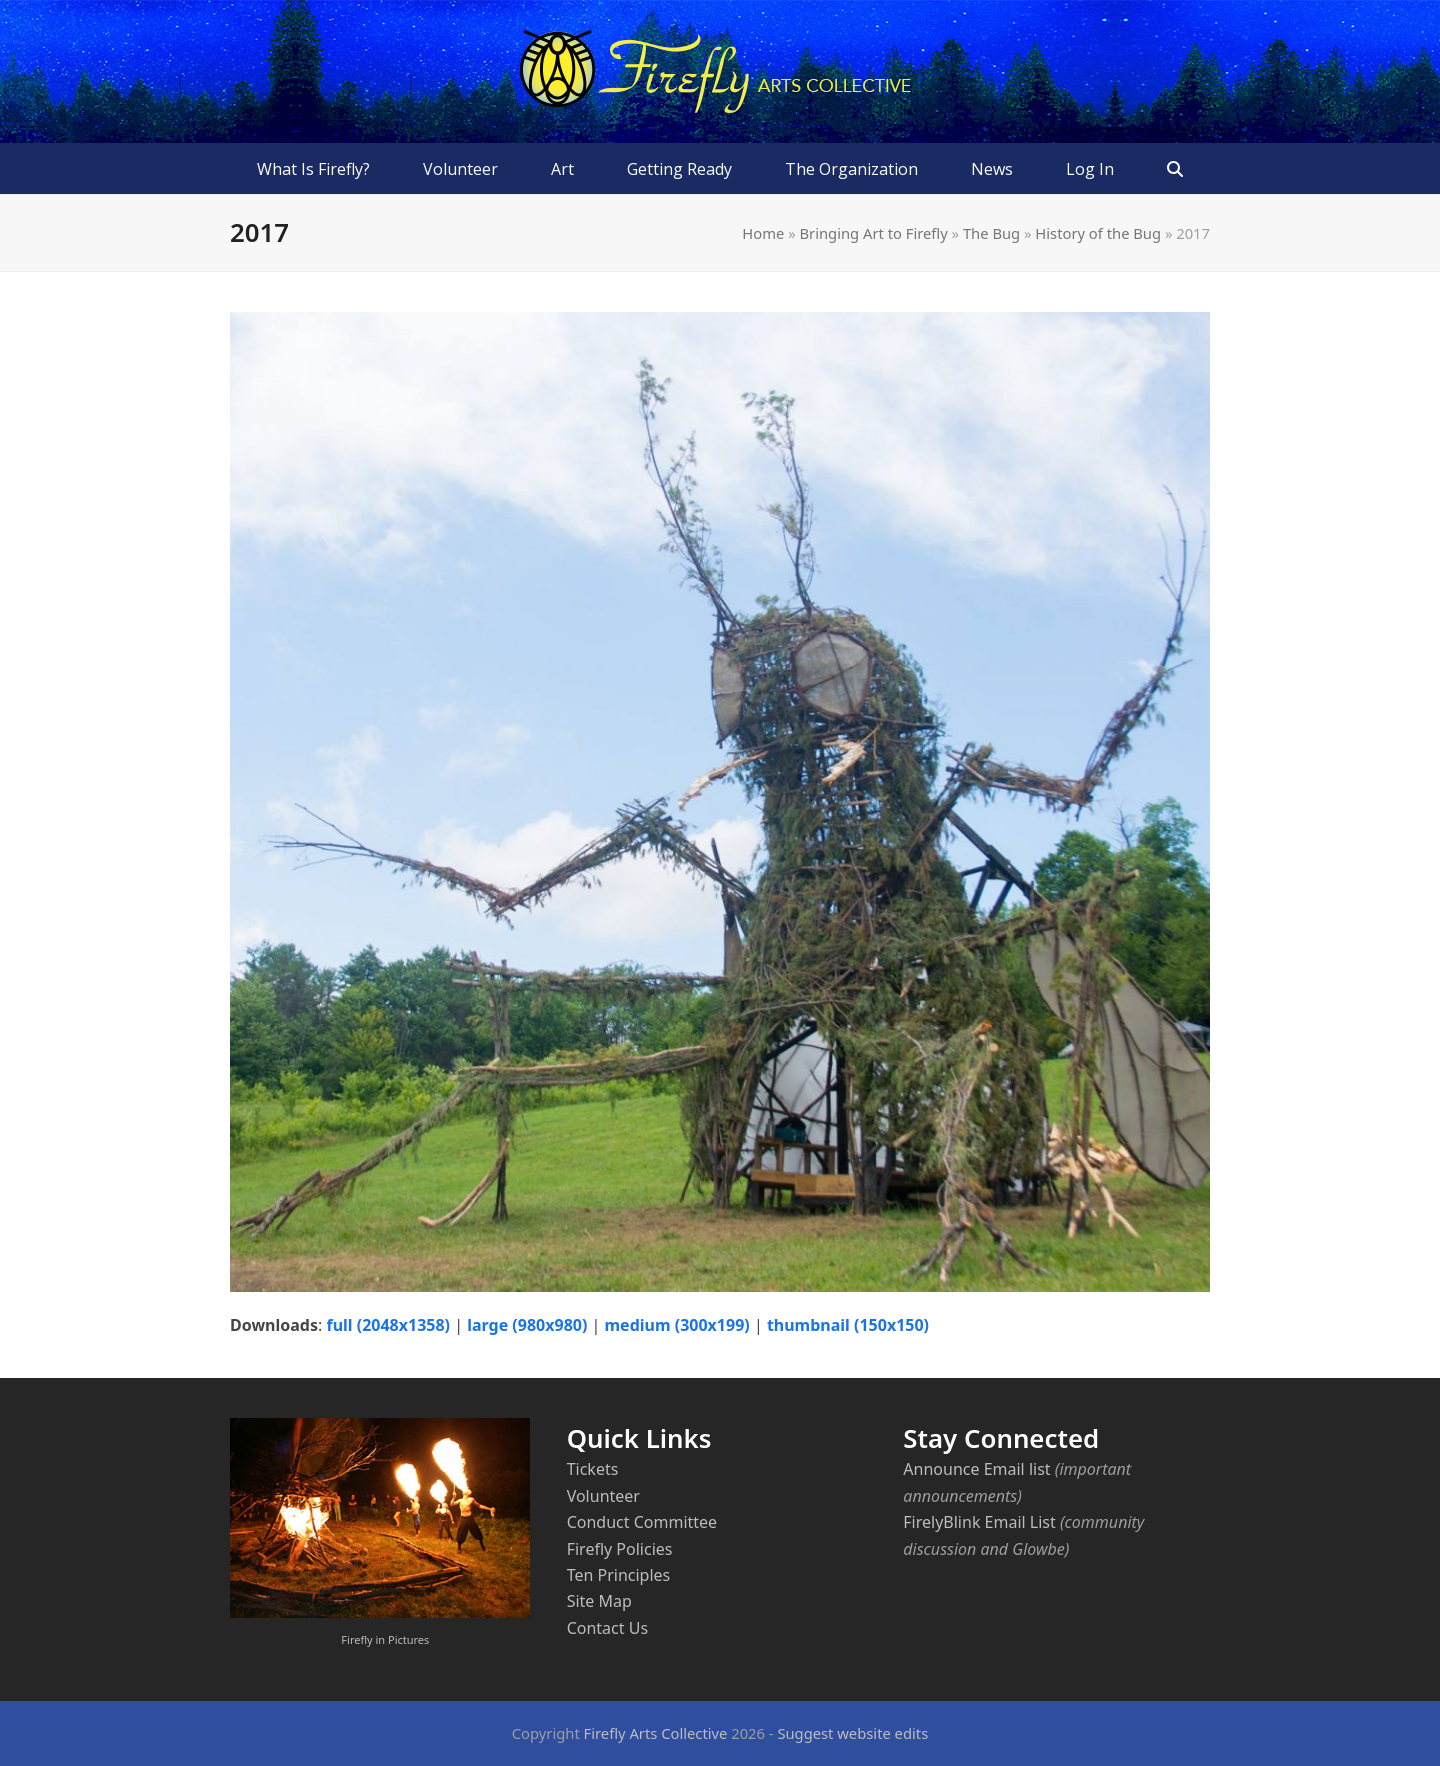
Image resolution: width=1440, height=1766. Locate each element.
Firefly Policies (620, 1549)
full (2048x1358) (388, 1325)
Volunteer (603, 1496)
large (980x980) (527, 1325)
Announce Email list (976, 1469)
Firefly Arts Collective (656, 1733)
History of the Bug (1098, 233)
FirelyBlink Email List (979, 1522)
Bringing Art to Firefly (873, 233)
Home (763, 233)
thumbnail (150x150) (848, 1325)
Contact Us (607, 1628)
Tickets (593, 1469)
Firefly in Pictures (385, 1639)
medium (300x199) (677, 1325)
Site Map (599, 1601)
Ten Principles (619, 1575)
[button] (1175, 169)
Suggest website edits (852, 1733)
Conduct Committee (642, 1522)
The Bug (991, 233)
